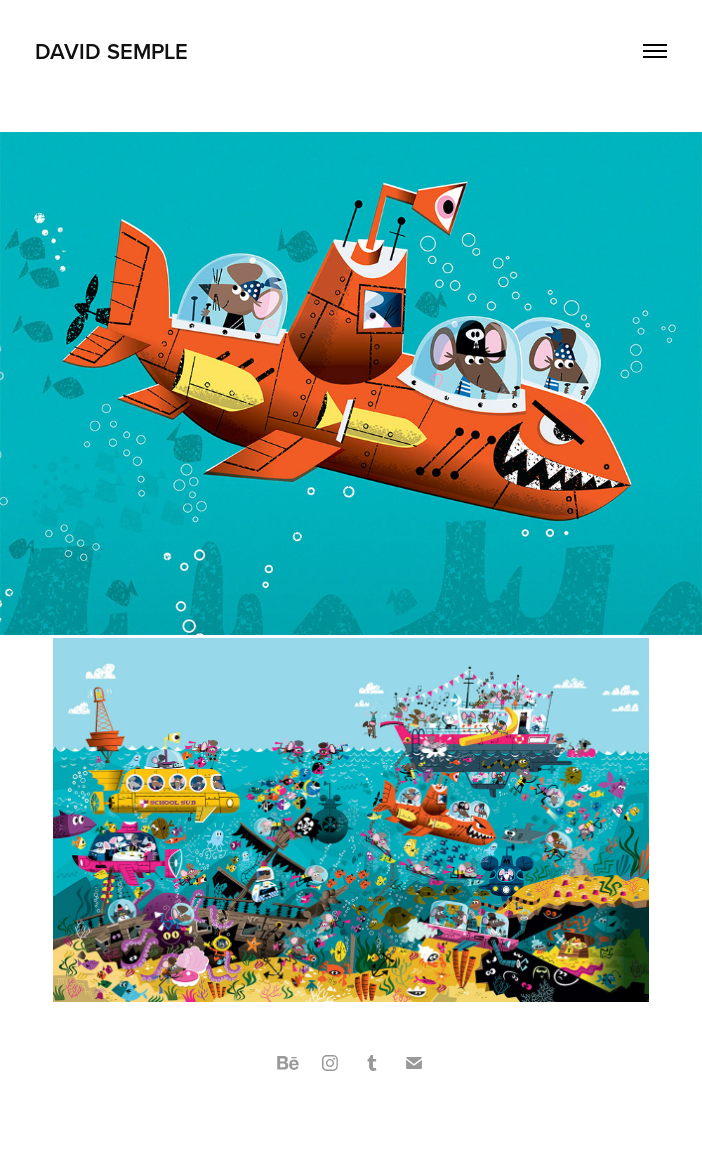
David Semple (111, 51)
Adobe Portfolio (385, 1111)
